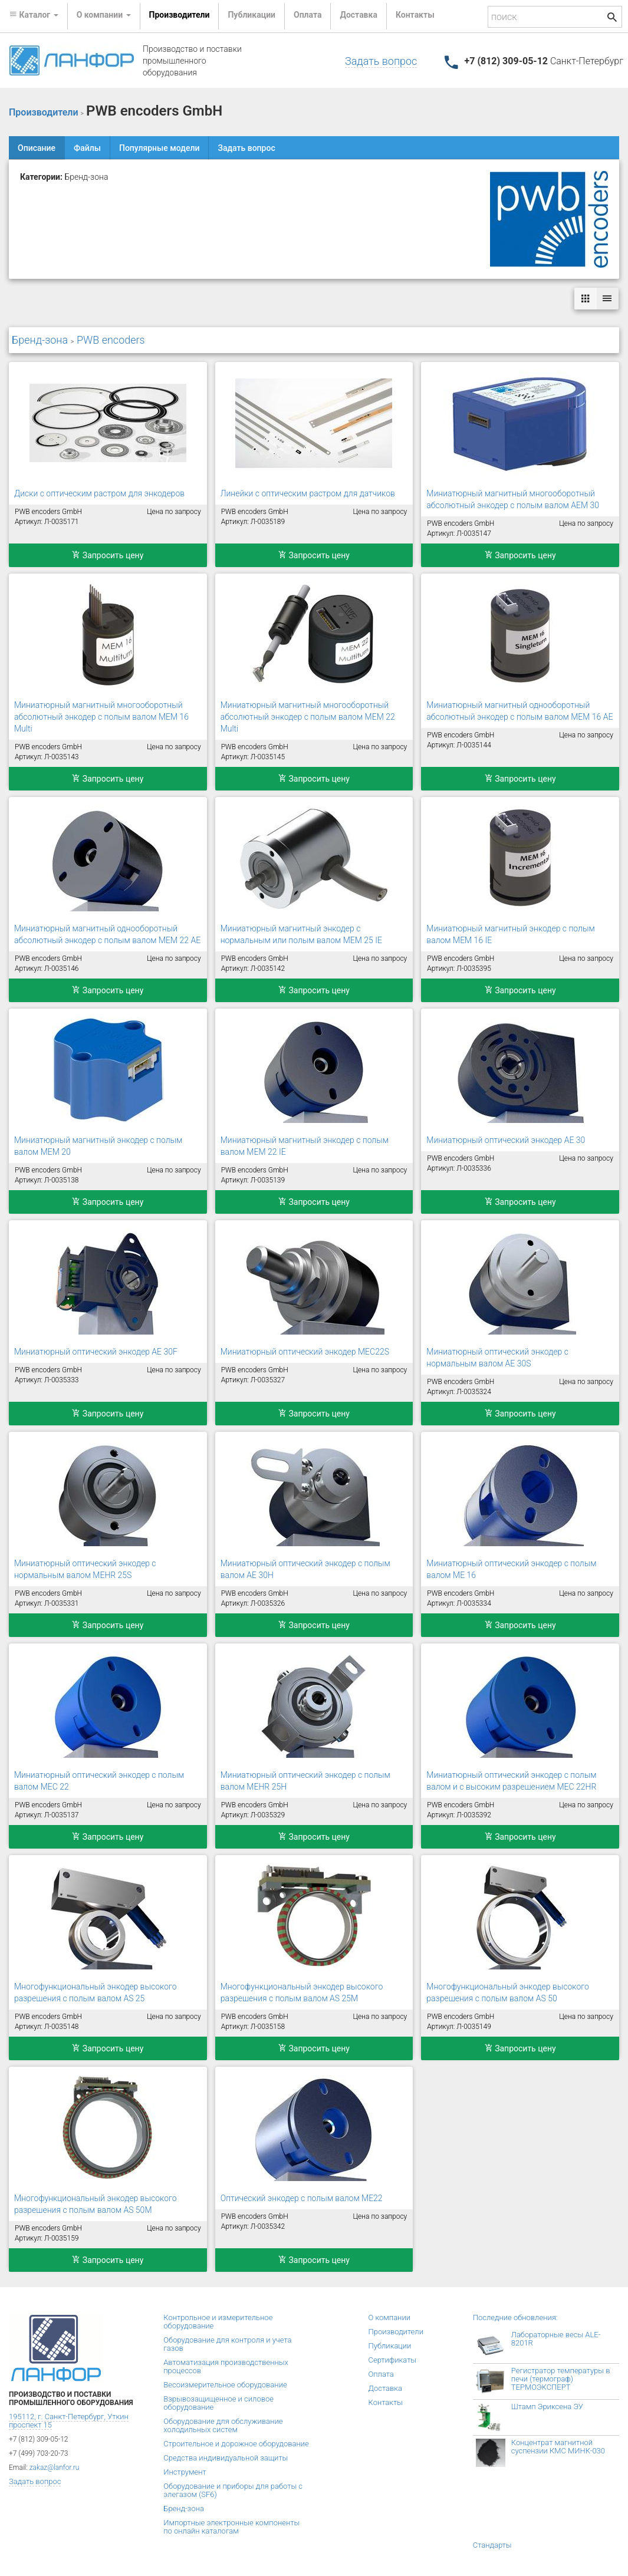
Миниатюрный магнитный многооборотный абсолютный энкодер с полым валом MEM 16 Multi (101, 716)
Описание (36, 148)
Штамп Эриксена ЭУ (547, 2406)
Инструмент (184, 2472)
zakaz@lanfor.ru (54, 2467)
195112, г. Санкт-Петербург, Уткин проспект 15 (69, 2420)
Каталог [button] (33, 14)
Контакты (415, 14)
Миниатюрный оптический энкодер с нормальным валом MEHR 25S (85, 1569)
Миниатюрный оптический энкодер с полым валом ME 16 (511, 1569)
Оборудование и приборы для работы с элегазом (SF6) (233, 2490)
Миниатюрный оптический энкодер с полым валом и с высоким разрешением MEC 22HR (511, 1780)
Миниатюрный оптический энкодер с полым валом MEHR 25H (305, 1780)
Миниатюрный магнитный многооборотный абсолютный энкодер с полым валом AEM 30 (512, 499)
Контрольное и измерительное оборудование (217, 2321)
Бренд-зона (40, 340)
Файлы (87, 148)
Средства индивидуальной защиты (225, 2457)
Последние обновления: (515, 2317)
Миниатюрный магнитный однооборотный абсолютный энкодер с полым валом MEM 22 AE (107, 934)
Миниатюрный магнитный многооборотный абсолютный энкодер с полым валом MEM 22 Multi (308, 716)
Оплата (307, 14)
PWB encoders (111, 340)
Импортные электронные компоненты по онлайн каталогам (231, 2526)
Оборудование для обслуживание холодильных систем (222, 2425)
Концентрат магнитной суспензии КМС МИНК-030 (558, 2446)
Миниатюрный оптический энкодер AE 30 (505, 1140)
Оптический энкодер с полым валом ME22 (302, 2198)
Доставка (358, 14)
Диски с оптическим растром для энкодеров (99, 493)
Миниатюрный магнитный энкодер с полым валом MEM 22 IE (305, 1146)
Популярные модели (159, 148)
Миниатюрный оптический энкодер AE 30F (95, 1351)
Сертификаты (393, 2360)
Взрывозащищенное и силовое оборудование (218, 2403)
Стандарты (492, 2545)
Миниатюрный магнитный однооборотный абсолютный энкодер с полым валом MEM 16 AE (519, 711)
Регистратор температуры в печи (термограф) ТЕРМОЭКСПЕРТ (560, 2378)
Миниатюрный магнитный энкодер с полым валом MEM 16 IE (510, 934)
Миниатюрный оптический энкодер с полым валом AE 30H (305, 1569)
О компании (390, 2317)
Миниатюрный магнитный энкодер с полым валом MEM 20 (98, 1146)
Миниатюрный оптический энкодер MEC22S (305, 1351)
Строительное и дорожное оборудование (236, 2443)
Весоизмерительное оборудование (225, 2384)
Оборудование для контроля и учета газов (227, 2344)
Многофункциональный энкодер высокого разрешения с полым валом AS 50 (507, 1992)
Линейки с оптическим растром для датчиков (308, 493)
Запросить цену (107, 555)
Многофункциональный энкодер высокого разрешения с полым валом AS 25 (95, 1992)
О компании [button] (104, 14)
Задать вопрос (381, 61)
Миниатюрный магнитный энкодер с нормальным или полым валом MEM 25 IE (301, 934)
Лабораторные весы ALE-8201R (556, 2338)
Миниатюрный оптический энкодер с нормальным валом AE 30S (497, 1357)
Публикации (251, 14)
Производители (179, 14)
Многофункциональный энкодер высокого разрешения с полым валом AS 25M (302, 1992)
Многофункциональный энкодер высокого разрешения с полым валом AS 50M (95, 2204)
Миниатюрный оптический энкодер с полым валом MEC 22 (99, 1780)
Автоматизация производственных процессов (225, 2366)
